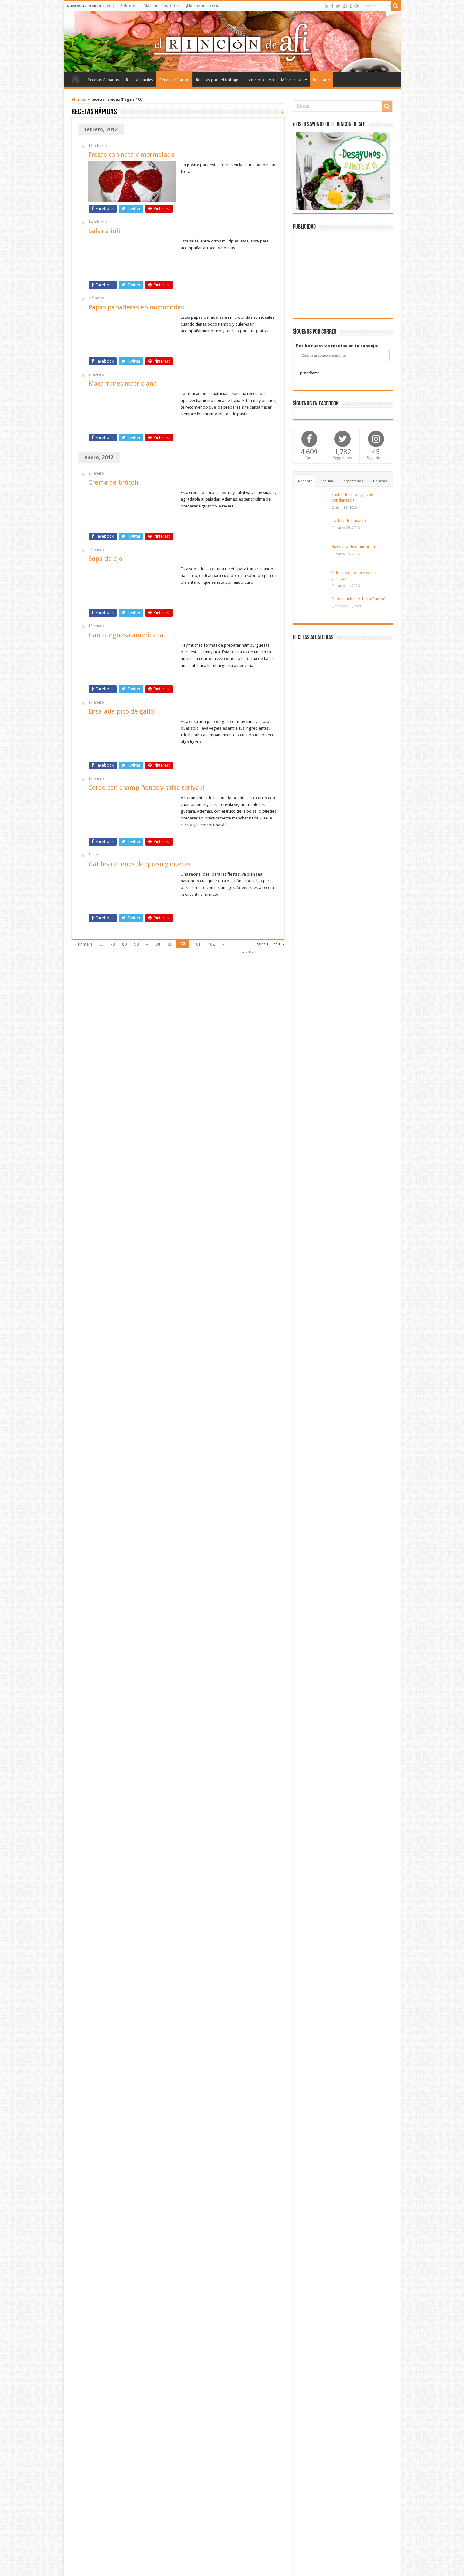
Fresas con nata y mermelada (131, 154)
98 (158, 944)
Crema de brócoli (113, 482)
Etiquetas (379, 481)
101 (197, 944)
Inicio (75, 79)
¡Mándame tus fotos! (161, 6)
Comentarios (352, 481)
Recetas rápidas (174, 79)
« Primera (83, 944)
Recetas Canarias (103, 79)
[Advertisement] (343, 274)
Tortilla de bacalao (349, 520)
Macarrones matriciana (122, 383)
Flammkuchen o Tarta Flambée (360, 598)
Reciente (305, 481)
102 (211, 944)
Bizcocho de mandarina (353, 546)
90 (136, 944)
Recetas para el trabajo (217, 79)
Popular (326, 481)
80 (124, 944)
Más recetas (292, 79)
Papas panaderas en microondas (136, 307)
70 (112, 944)
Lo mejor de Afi (260, 79)
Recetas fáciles (139, 79)
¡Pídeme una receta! (203, 6)
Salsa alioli (104, 231)
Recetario (321, 79)
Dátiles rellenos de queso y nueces (139, 864)
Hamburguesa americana (125, 635)
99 (170, 944)
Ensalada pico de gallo (121, 711)
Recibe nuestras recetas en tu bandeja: (337, 345)
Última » (249, 951)
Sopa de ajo (105, 559)
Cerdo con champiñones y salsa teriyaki (146, 787)
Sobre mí (128, 6)
